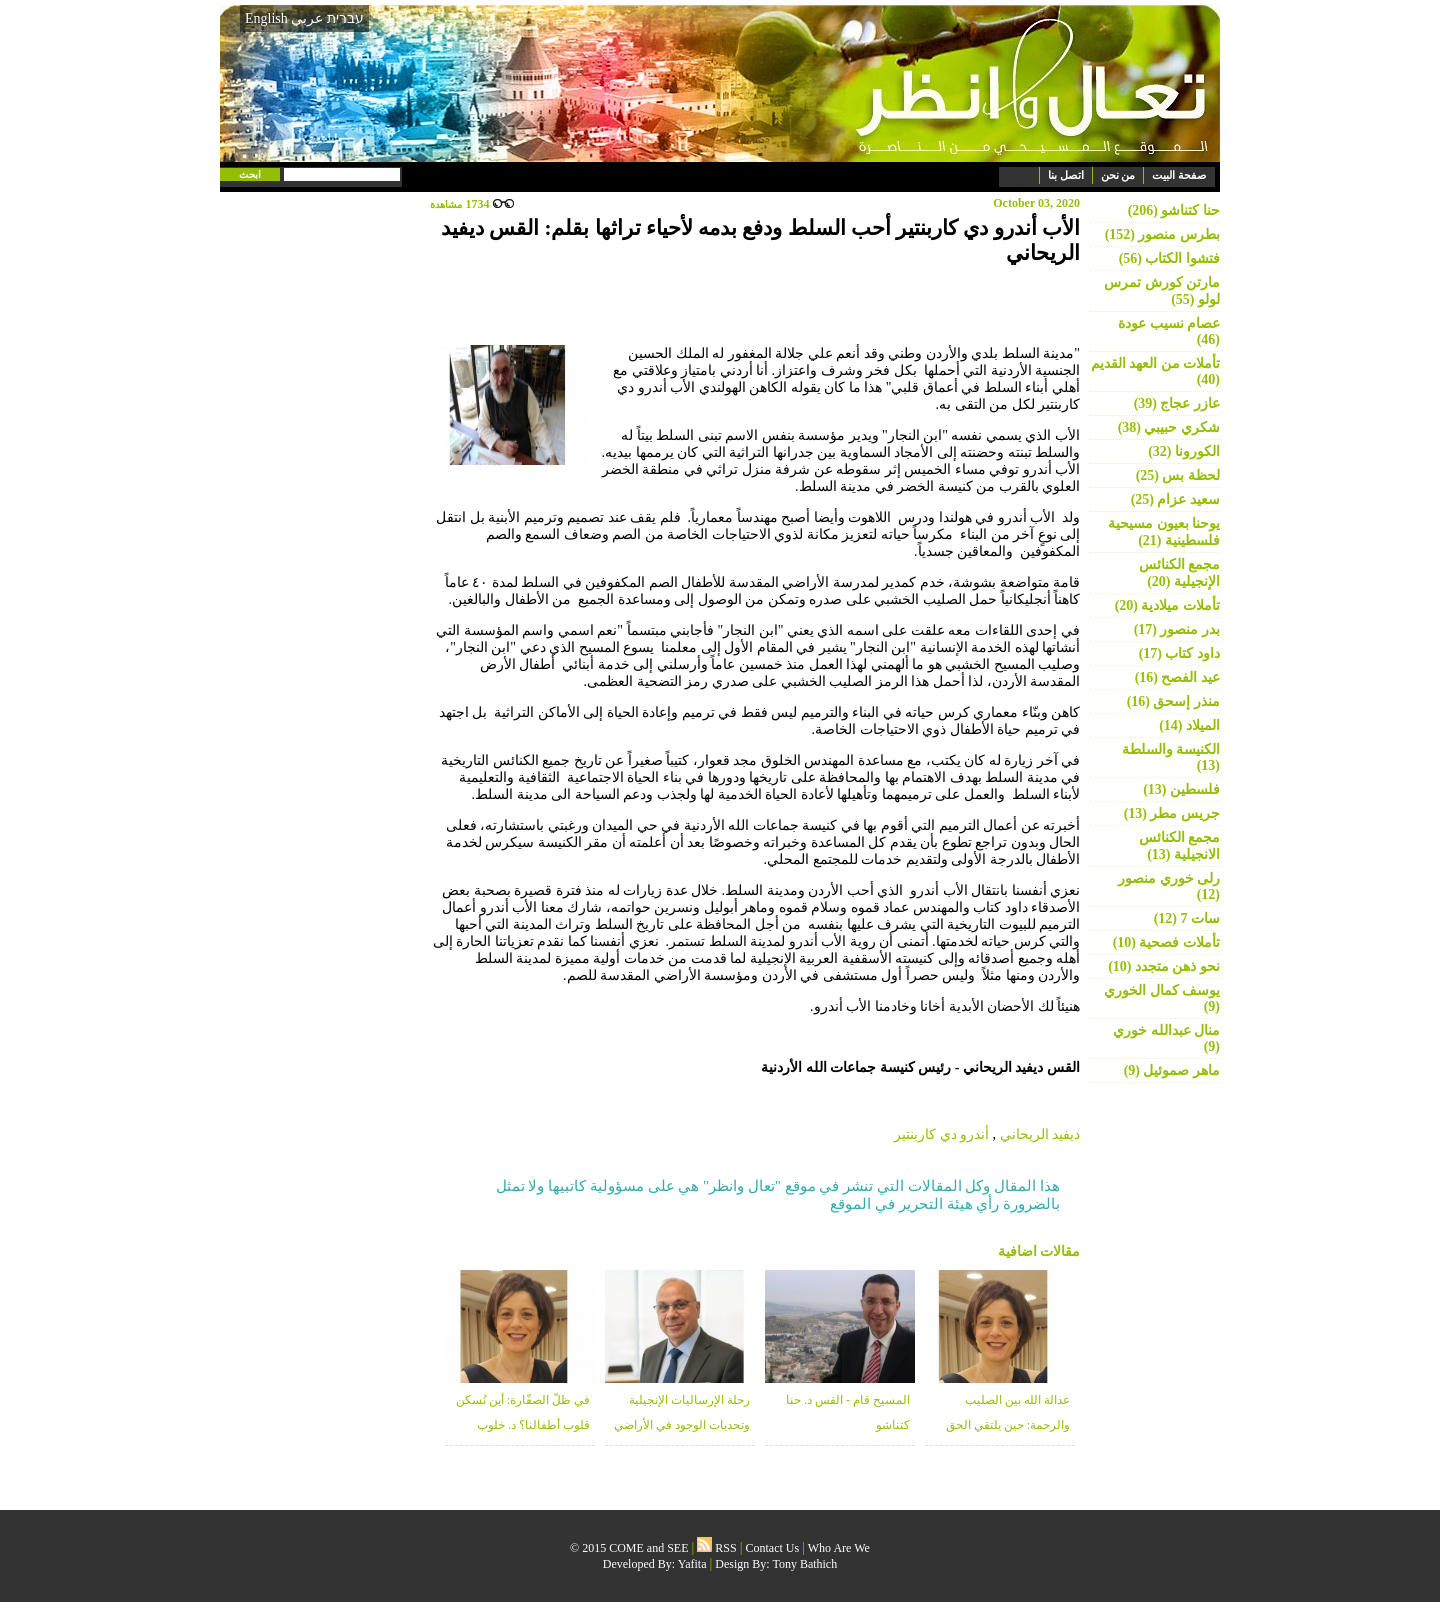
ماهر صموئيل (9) (1172, 1070)
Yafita (692, 1564)
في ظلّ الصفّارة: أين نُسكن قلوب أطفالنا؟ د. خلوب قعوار (523, 1425)
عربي (307, 18)
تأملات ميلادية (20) (1167, 605)
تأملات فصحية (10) (1166, 942)
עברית (345, 18)
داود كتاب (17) (1179, 653)
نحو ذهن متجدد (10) (1164, 966)
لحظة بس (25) (1178, 475)
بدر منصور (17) (1177, 629)
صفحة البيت (1179, 175)
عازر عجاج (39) (1177, 403)
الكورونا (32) (1184, 451)
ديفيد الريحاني (1040, 1134)
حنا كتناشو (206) (1174, 210)
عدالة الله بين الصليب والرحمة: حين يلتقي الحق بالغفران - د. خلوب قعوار (1008, 1425)
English (266, 18)
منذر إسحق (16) (1173, 701)
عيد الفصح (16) (1177, 677)
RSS (716, 1548)
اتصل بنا (1066, 175)
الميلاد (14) (1189, 725)
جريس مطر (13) (1172, 813)
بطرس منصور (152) (1162, 234)
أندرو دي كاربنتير (941, 1134)
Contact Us (773, 1548)
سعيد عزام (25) (1175, 499)
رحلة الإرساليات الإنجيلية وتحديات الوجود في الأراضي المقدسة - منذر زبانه (682, 1425)
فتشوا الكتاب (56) (1169, 258)
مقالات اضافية (1039, 1251)
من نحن (1118, 175)
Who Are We (839, 1548)
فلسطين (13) (1181, 789)
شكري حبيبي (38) (1169, 427)
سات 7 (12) (1187, 918)
